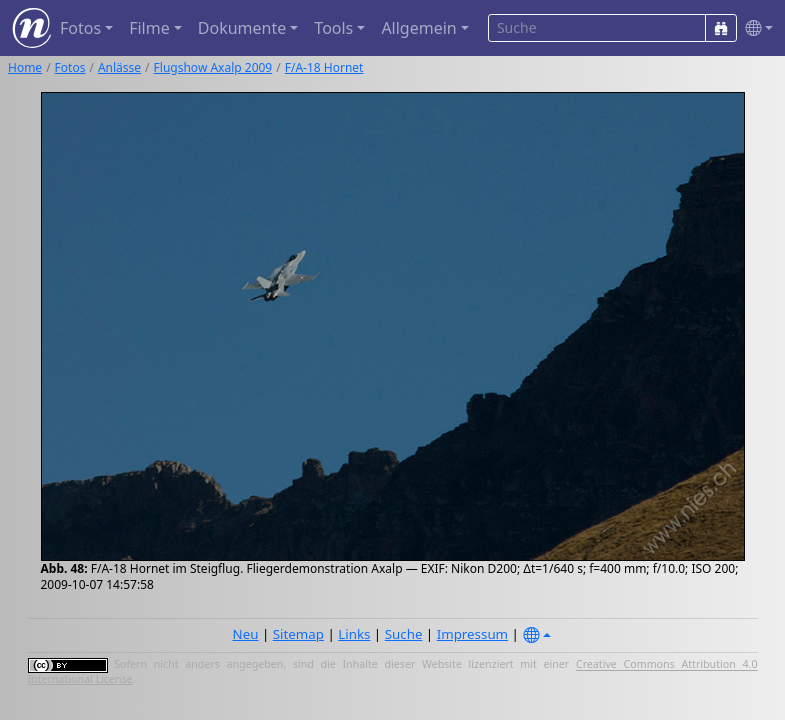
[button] (755, 28)
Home (25, 67)
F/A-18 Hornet (324, 67)
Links (354, 634)
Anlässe (119, 67)
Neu (246, 634)
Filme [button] (149, 28)
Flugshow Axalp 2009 (213, 67)
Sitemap (298, 634)
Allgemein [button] (418, 28)
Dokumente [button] (242, 28)
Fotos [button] (80, 28)
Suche (404, 634)
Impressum (472, 634)
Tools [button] (333, 28)
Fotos (70, 67)
